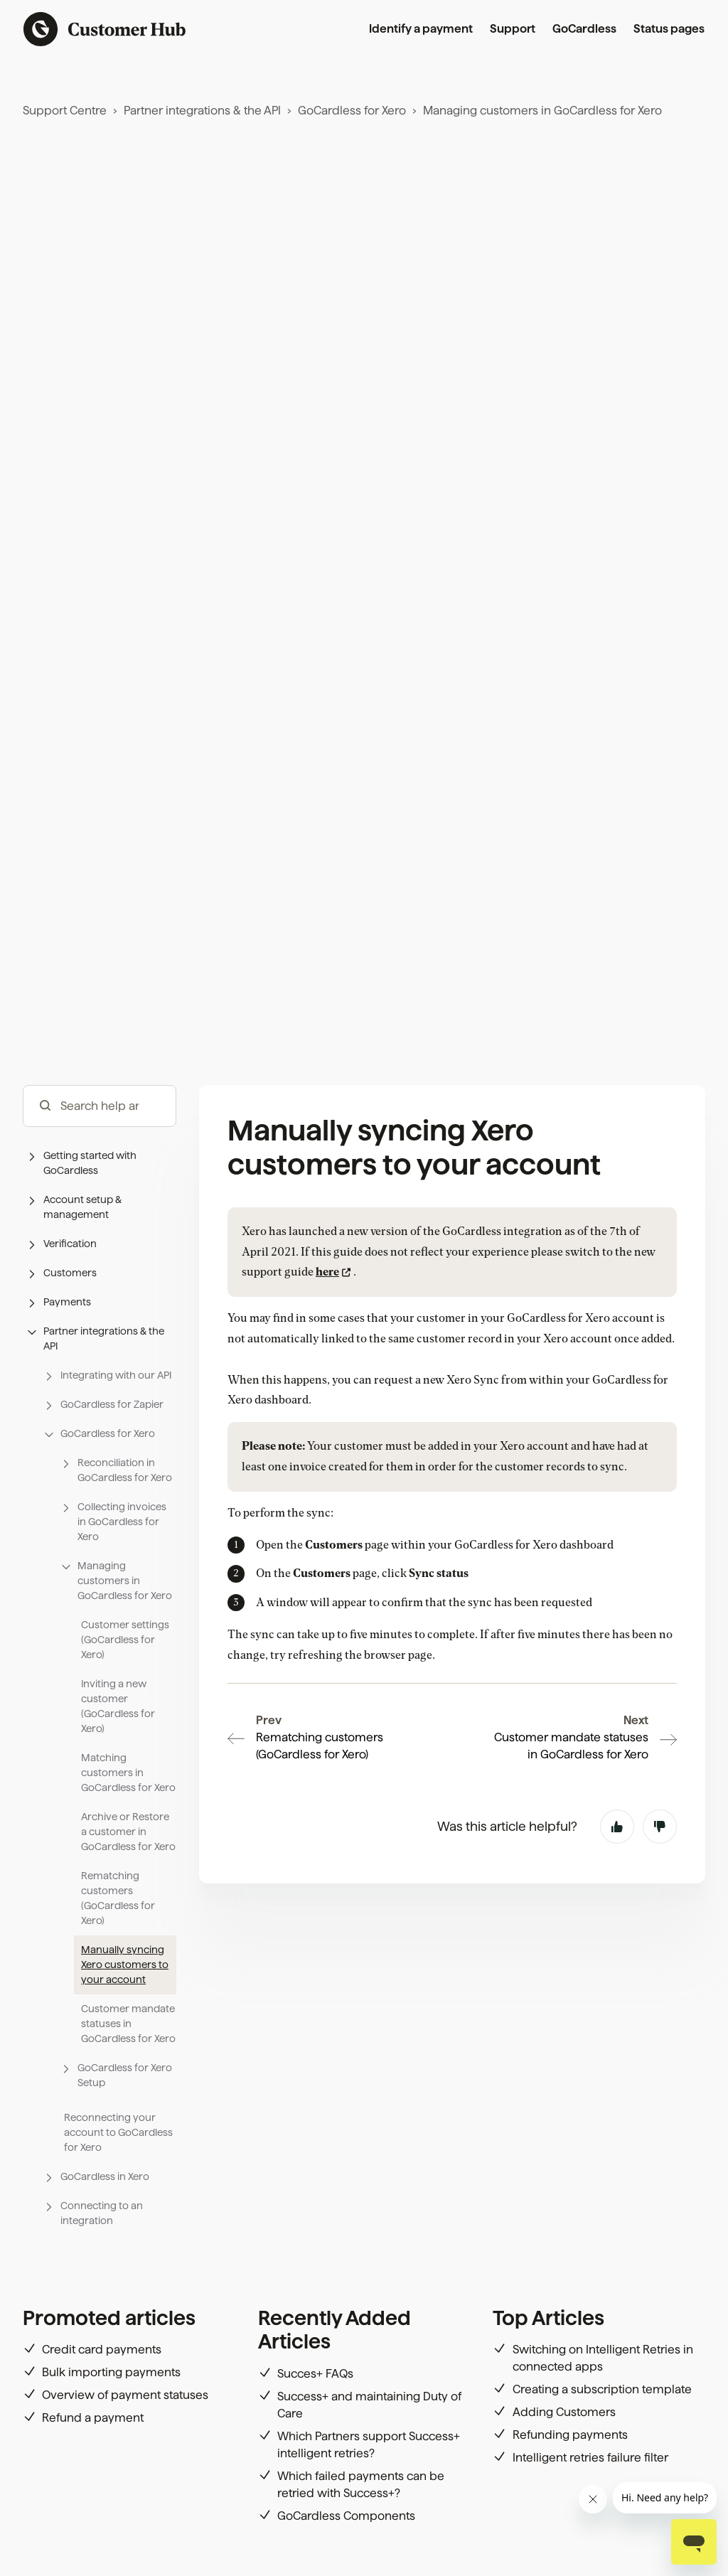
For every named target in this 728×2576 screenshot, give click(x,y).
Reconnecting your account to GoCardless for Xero (118, 2132)
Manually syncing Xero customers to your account (124, 1964)
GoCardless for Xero (352, 111)
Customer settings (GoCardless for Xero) (125, 1639)
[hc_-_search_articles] (99, 1106)
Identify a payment (421, 29)
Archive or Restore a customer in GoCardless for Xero (128, 1831)
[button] (99, 1163)
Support (512, 29)
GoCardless (584, 29)
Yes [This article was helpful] (617, 1729)
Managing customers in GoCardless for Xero (542, 111)
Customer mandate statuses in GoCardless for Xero (128, 2023)
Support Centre (65, 111)
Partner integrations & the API (202, 111)
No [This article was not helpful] (660, 1729)
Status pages (669, 29)
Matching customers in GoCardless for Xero (128, 1772)
